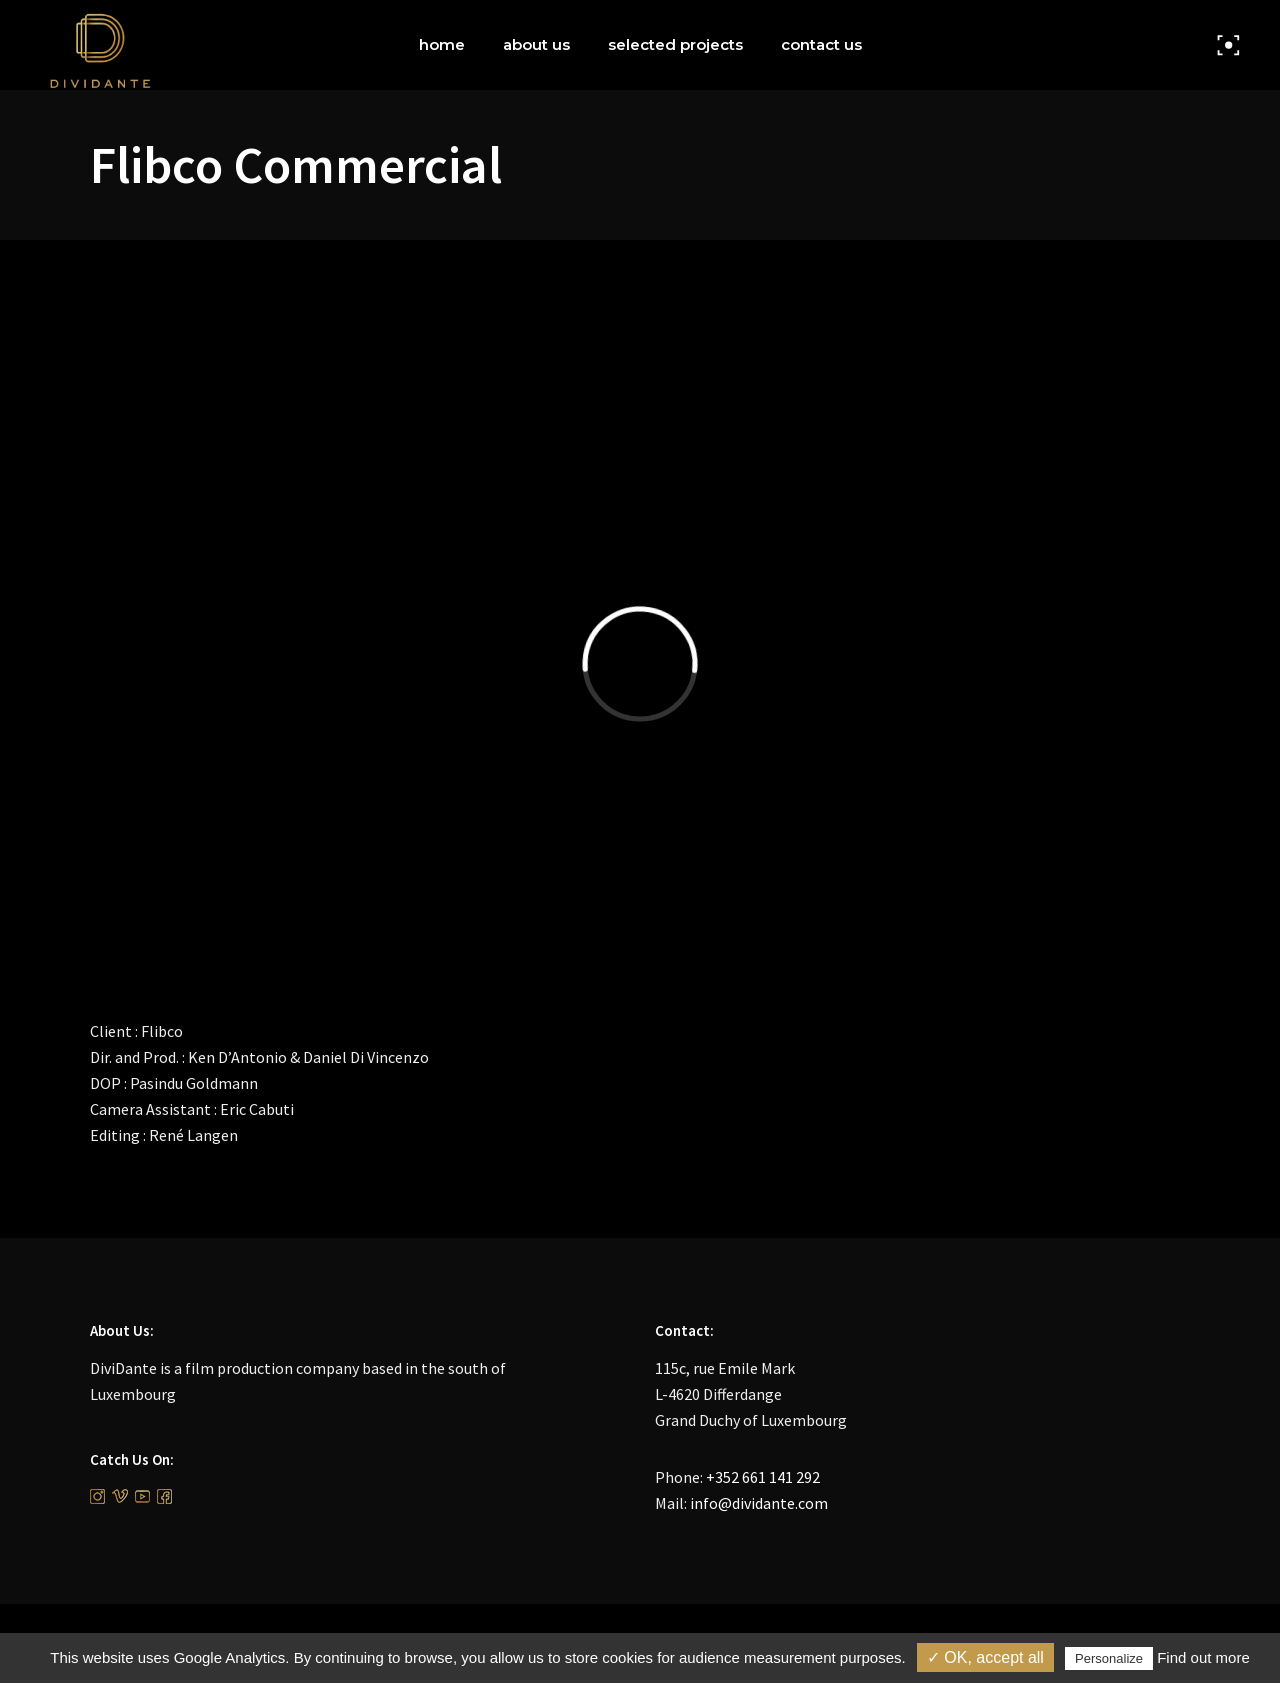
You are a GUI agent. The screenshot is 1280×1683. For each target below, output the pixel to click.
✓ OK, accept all (985, 1657)
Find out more (1203, 1657)
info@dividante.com (759, 1503)
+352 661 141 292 (763, 1477)
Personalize (1109, 1658)
